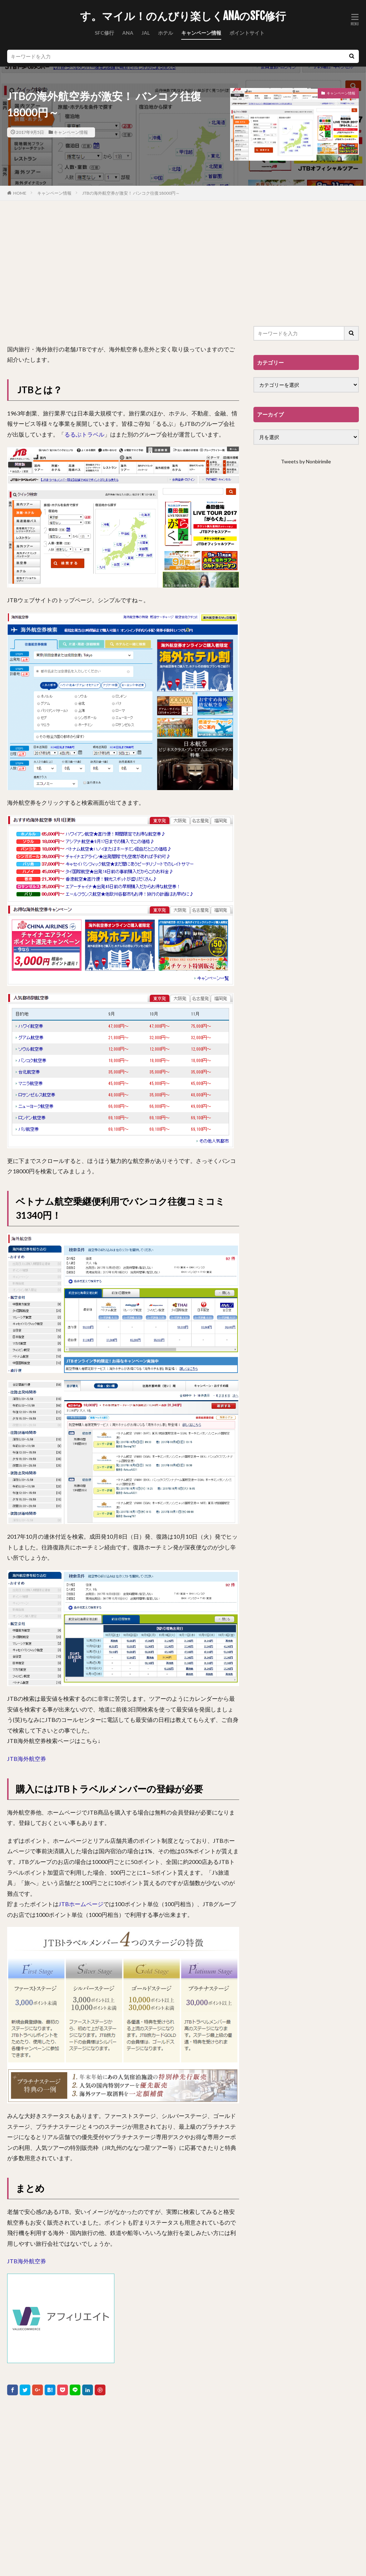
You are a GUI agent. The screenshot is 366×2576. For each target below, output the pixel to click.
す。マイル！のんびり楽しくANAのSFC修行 (183, 16)
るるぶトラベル (84, 434)
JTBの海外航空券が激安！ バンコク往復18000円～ (131, 193)
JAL (146, 33)
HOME (19, 193)
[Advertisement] (123, 272)
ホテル (165, 33)
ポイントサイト (246, 33)
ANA (127, 33)
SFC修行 (104, 33)
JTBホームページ (81, 1903)
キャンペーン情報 (201, 33)
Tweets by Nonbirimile (306, 461)
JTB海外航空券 (26, 1758)
